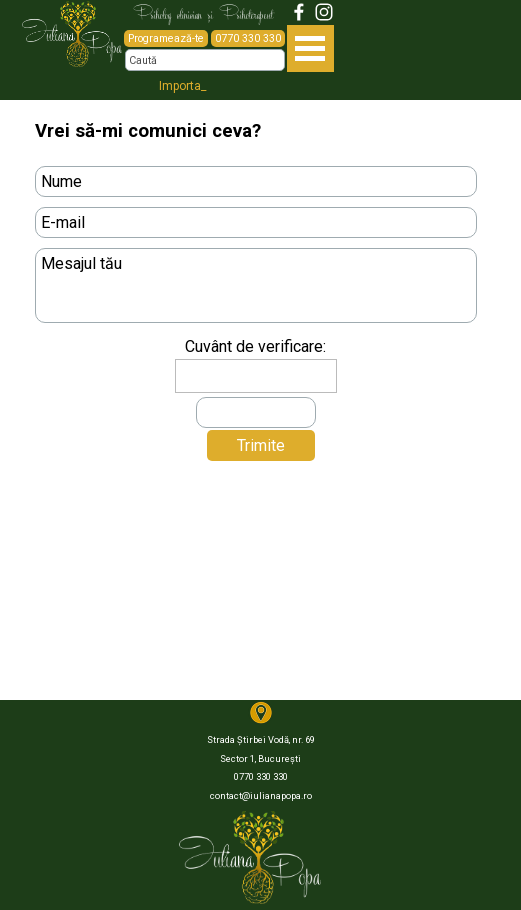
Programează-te (166, 38)
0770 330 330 (248, 38)
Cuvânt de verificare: (255, 346)
